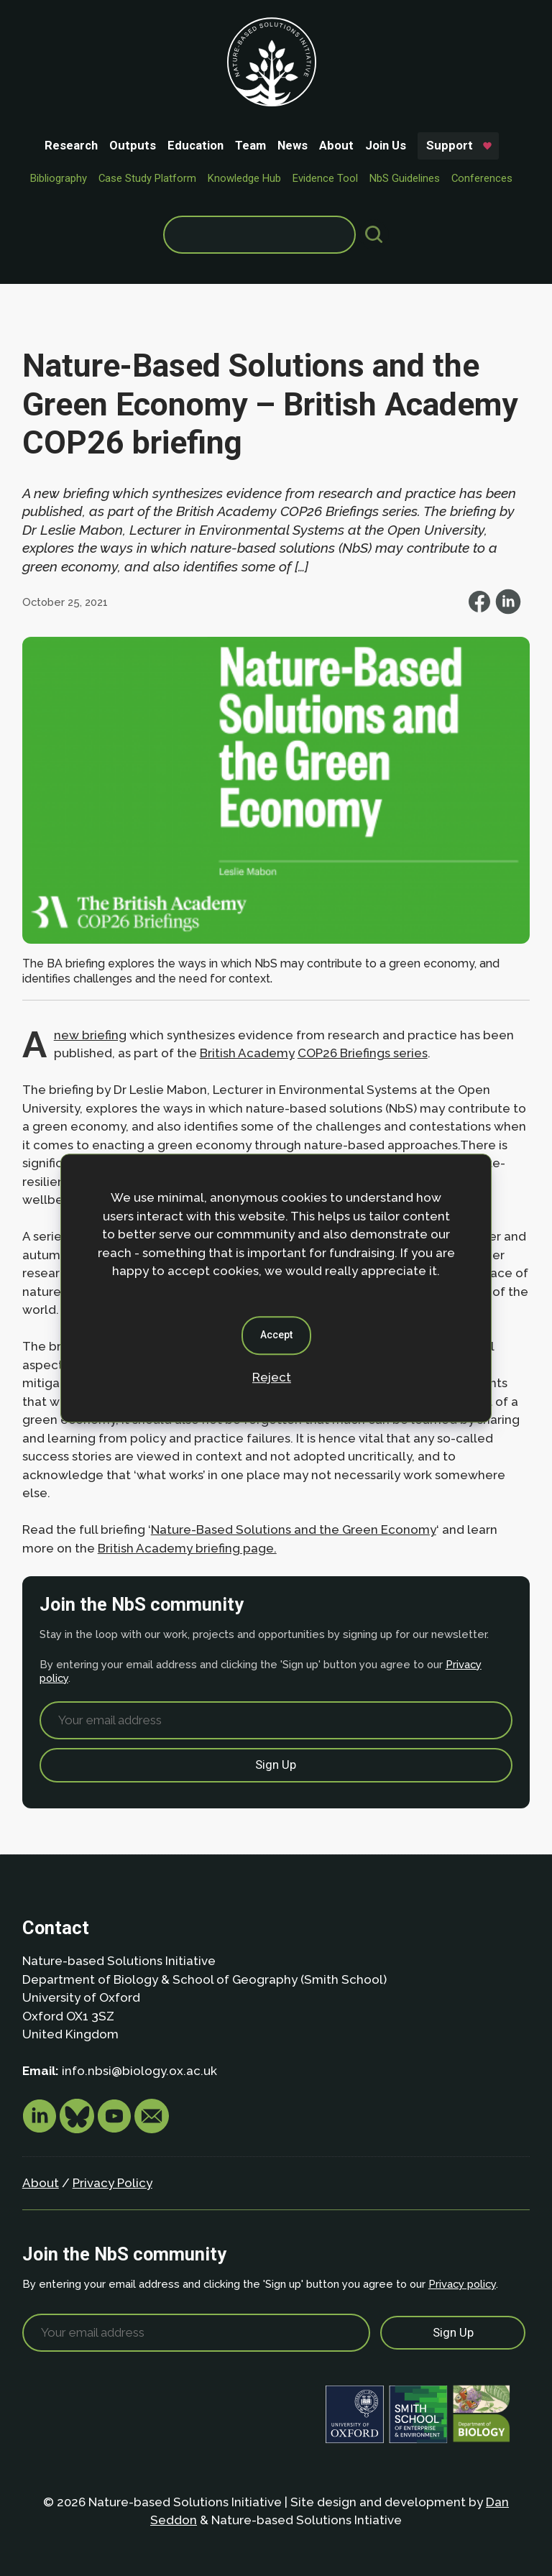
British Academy (247, 1053)
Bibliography (58, 178)
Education (195, 145)
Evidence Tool (325, 178)
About (336, 145)
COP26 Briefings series (363, 1053)
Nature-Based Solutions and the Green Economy (293, 1529)
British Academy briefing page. (187, 1548)
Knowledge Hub (244, 178)
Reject (271, 1377)
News (292, 145)
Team (250, 145)
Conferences (481, 178)
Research (71, 145)
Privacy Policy (112, 2183)
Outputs (132, 145)
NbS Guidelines (404, 178)
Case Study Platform (147, 178)
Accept (276, 1334)
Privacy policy (462, 2284)
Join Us (385, 145)
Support (449, 145)
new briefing (90, 1035)
